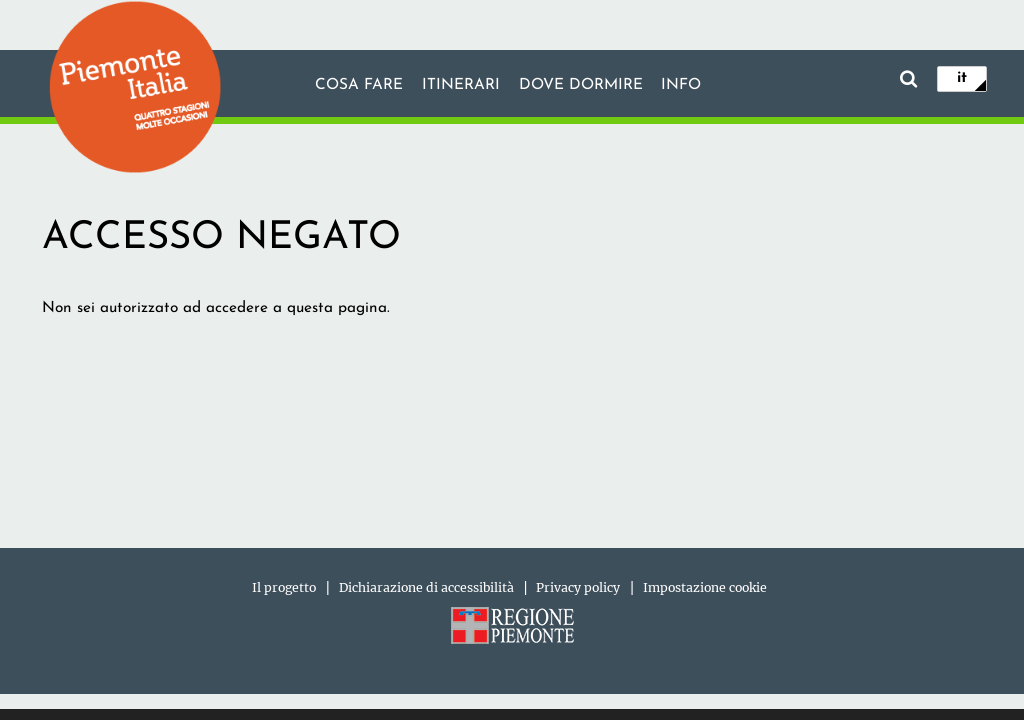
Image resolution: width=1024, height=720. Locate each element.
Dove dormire (581, 85)
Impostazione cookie (705, 587)
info (681, 85)
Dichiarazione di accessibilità (426, 587)
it (962, 78)
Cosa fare (359, 85)
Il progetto (284, 587)
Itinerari (461, 85)
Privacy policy (578, 587)
